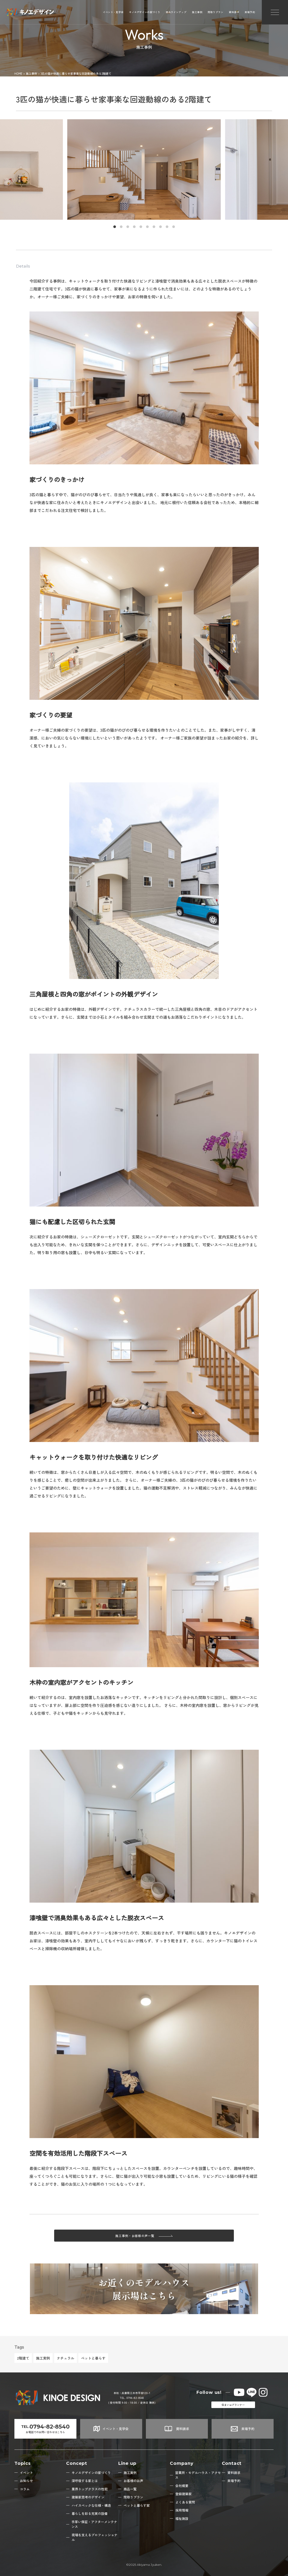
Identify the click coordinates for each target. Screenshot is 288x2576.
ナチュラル (65, 2358)
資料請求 (234, 12)
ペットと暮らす (93, 2358)
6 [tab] (147, 226)
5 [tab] (140, 226)
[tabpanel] (144, 169)
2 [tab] (121, 226)
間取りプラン (215, 12)
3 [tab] (127, 226)
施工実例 (43, 2358)
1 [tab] (114, 226)
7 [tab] (153, 226)
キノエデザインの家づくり (144, 12)
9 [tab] (167, 226)
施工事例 (197, 12)
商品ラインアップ (176, 12)
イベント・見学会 (113, 12)
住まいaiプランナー (233, 2405)
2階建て (23, 2358)
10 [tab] (173, 226)
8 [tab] (160, 226)
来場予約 (250, 12)
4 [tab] (134, 226)
